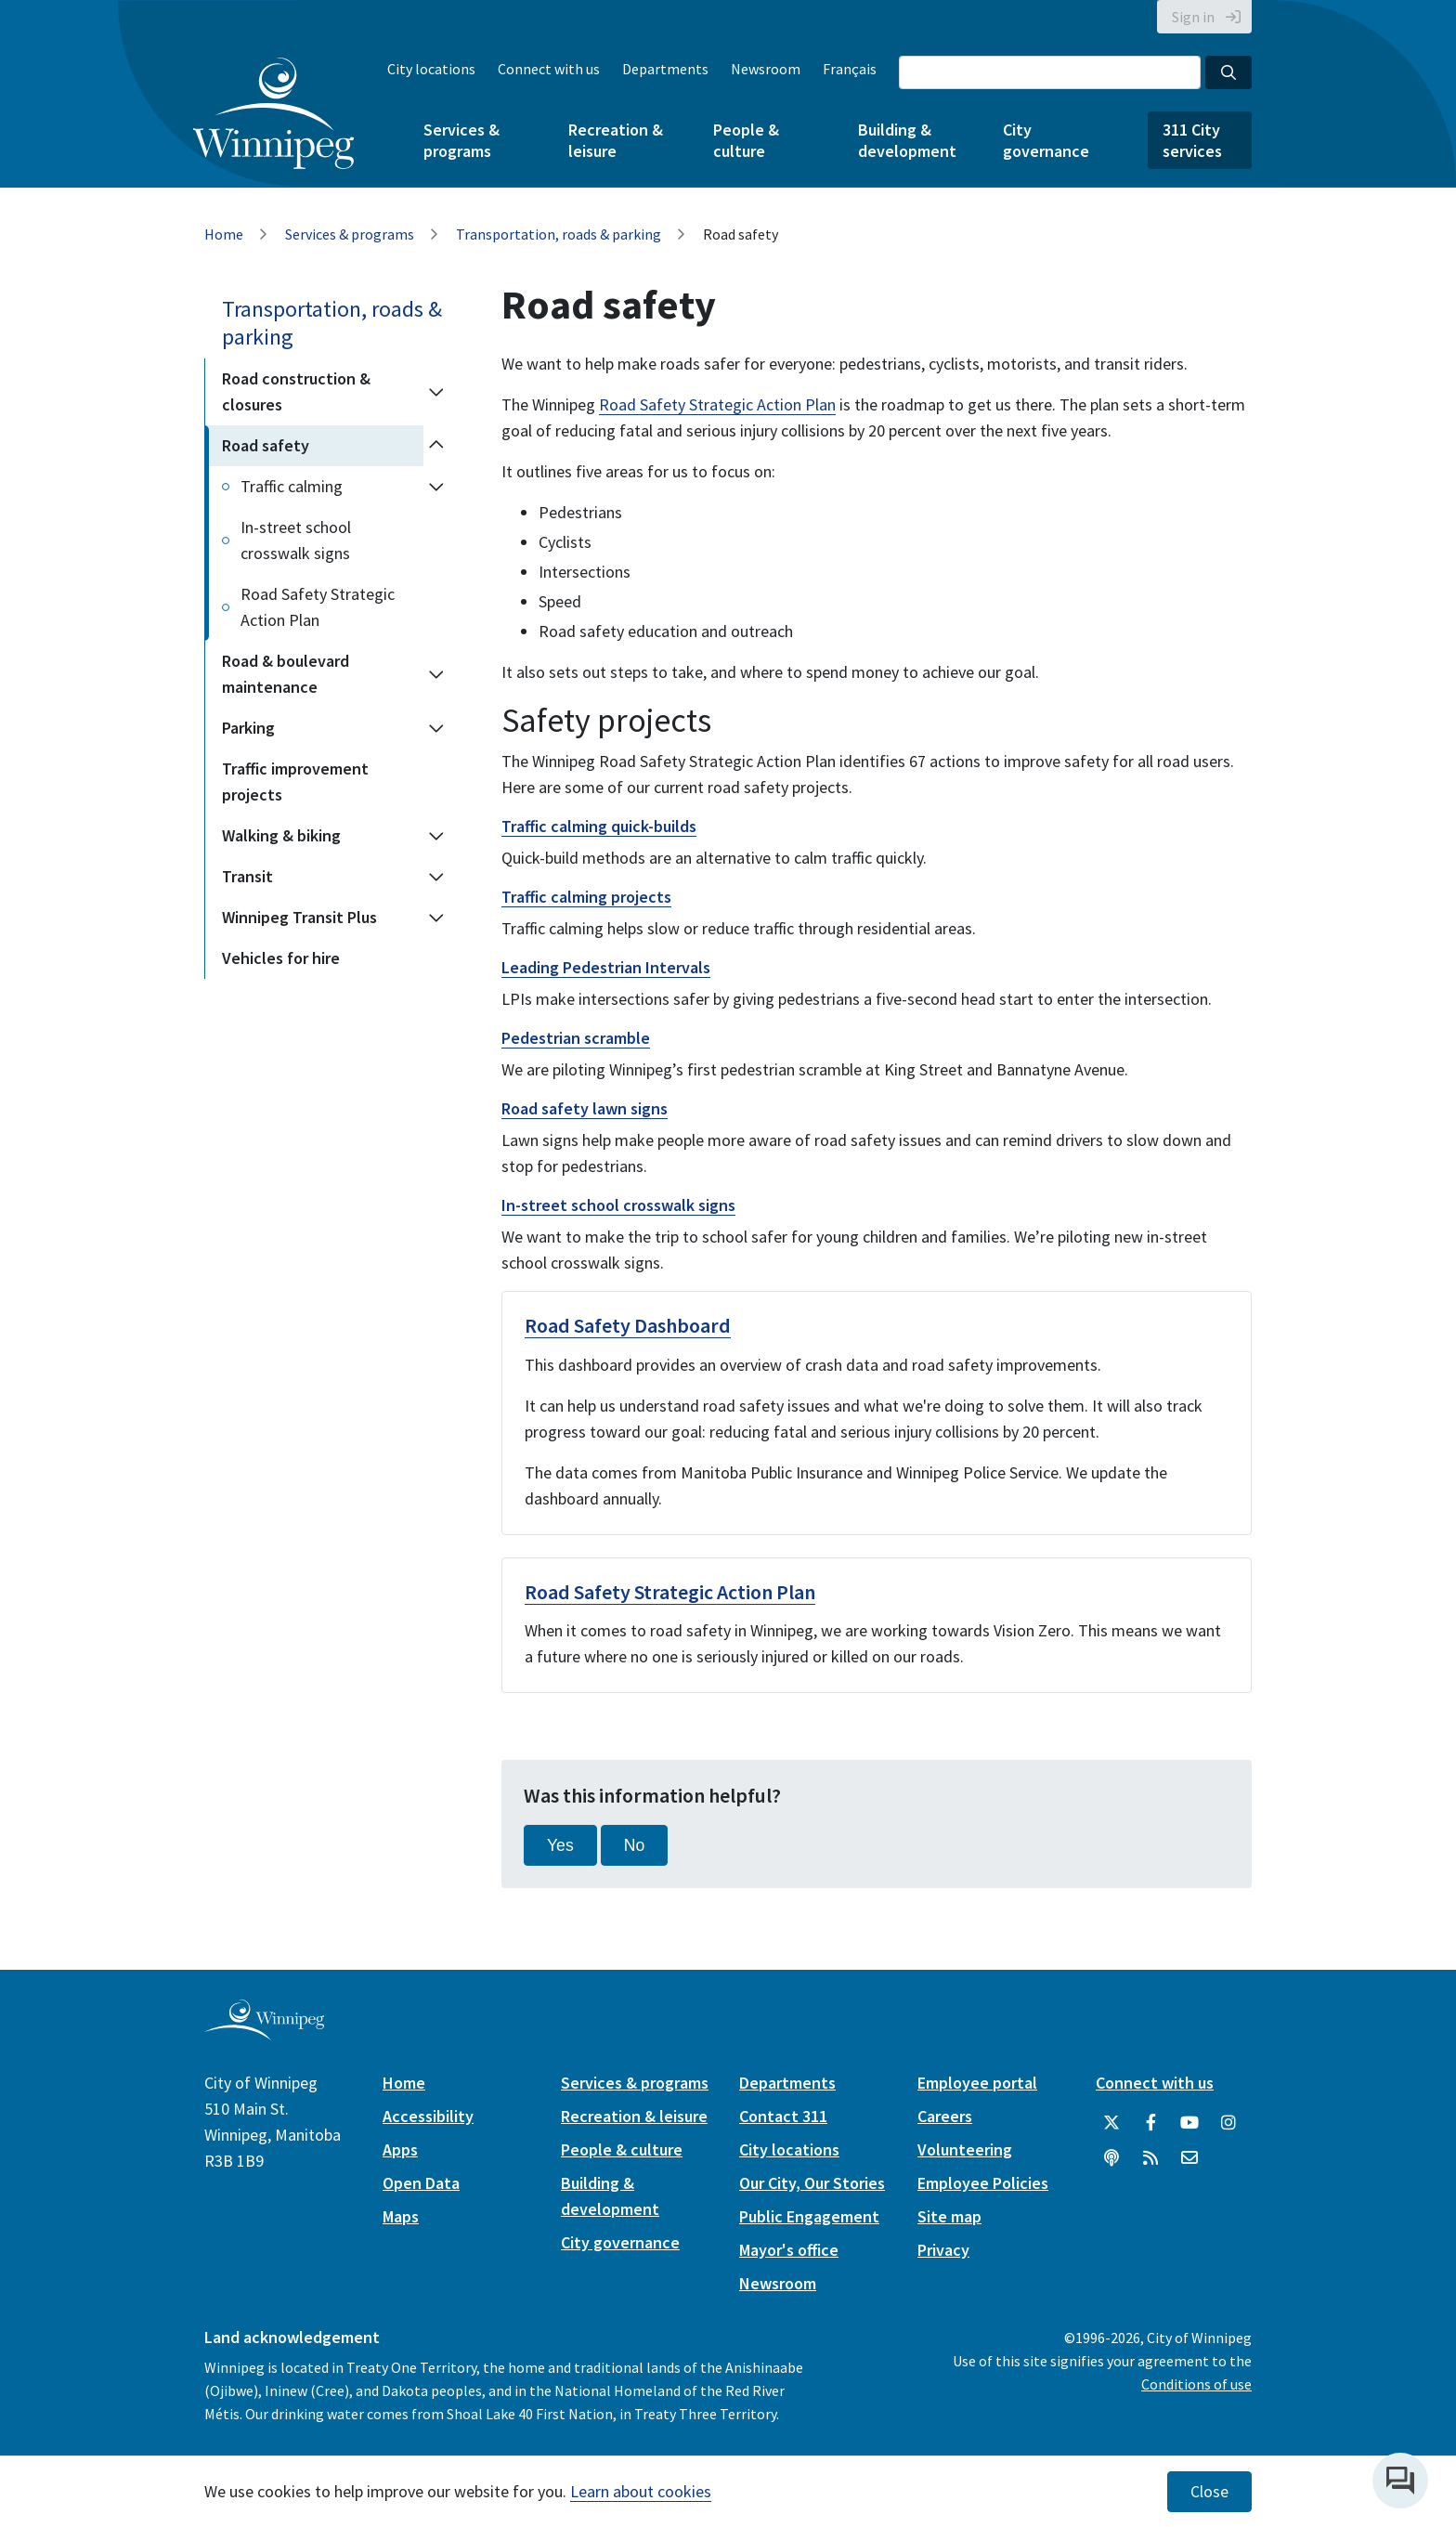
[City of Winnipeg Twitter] (1111, 2123)
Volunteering (964, 2149)
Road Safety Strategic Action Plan (317, 607)
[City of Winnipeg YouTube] (1189, 2123)
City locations (431, 68)
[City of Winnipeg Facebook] (1150, 2123)
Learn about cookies (640, 2491)
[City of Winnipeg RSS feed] (1150, 2158)
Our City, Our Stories (812, 2183)
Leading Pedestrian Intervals (605, 967)
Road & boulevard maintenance (285, 673)
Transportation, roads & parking (558, 234)
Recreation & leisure (615, 140)
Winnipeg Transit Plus (299, 917)
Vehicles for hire (281, 958)
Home (223, 234)
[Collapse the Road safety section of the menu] (436, 446)
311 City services (1192, 140)
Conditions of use (1196, 2384)
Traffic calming (291, 486)
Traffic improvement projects (295, 781)
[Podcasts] (1111, 2158)
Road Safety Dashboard (628, 1325)
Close (1209, 2491)
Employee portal (977, 2082)
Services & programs (461, 140)
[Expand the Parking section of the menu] (436, 728)
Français (850, 68)
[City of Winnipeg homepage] (264, 2033)
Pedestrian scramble (575, 1038)
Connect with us (549, 68)
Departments (665, 68)
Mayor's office (788, 2249)
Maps (401, 2216)
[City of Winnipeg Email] (1189, 2158)
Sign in (1193, 16)
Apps (400, 2149)
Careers (944, 2116)
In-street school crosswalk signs (295, 540)
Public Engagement (809, 2216)
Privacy (943, 2249)
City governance (1046, 140)
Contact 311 (783, 2116)
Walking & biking (281, 835)
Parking (248, 727)
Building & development (907, 140)
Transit (247, 876)
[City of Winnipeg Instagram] (1228, 2123)
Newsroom (765, 68)
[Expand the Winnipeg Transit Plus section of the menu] (436, 917)
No (634, 1845)
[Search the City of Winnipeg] (1050, 72)
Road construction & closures (296, 391)
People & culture (746, 140)
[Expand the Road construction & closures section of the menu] (436, 392)
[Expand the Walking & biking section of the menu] (436, 836)
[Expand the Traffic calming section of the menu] (436, 486)
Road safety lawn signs (584, 1108)
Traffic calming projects (586, 896)
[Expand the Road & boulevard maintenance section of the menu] (436, 674)
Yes (560, 1845)
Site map (949, 2216)
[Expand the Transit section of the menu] (436, 877)
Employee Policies (982, 2183)
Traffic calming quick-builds (598, 826)
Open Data (421, 2183)
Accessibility (428, 2116)
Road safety (265, 445)
